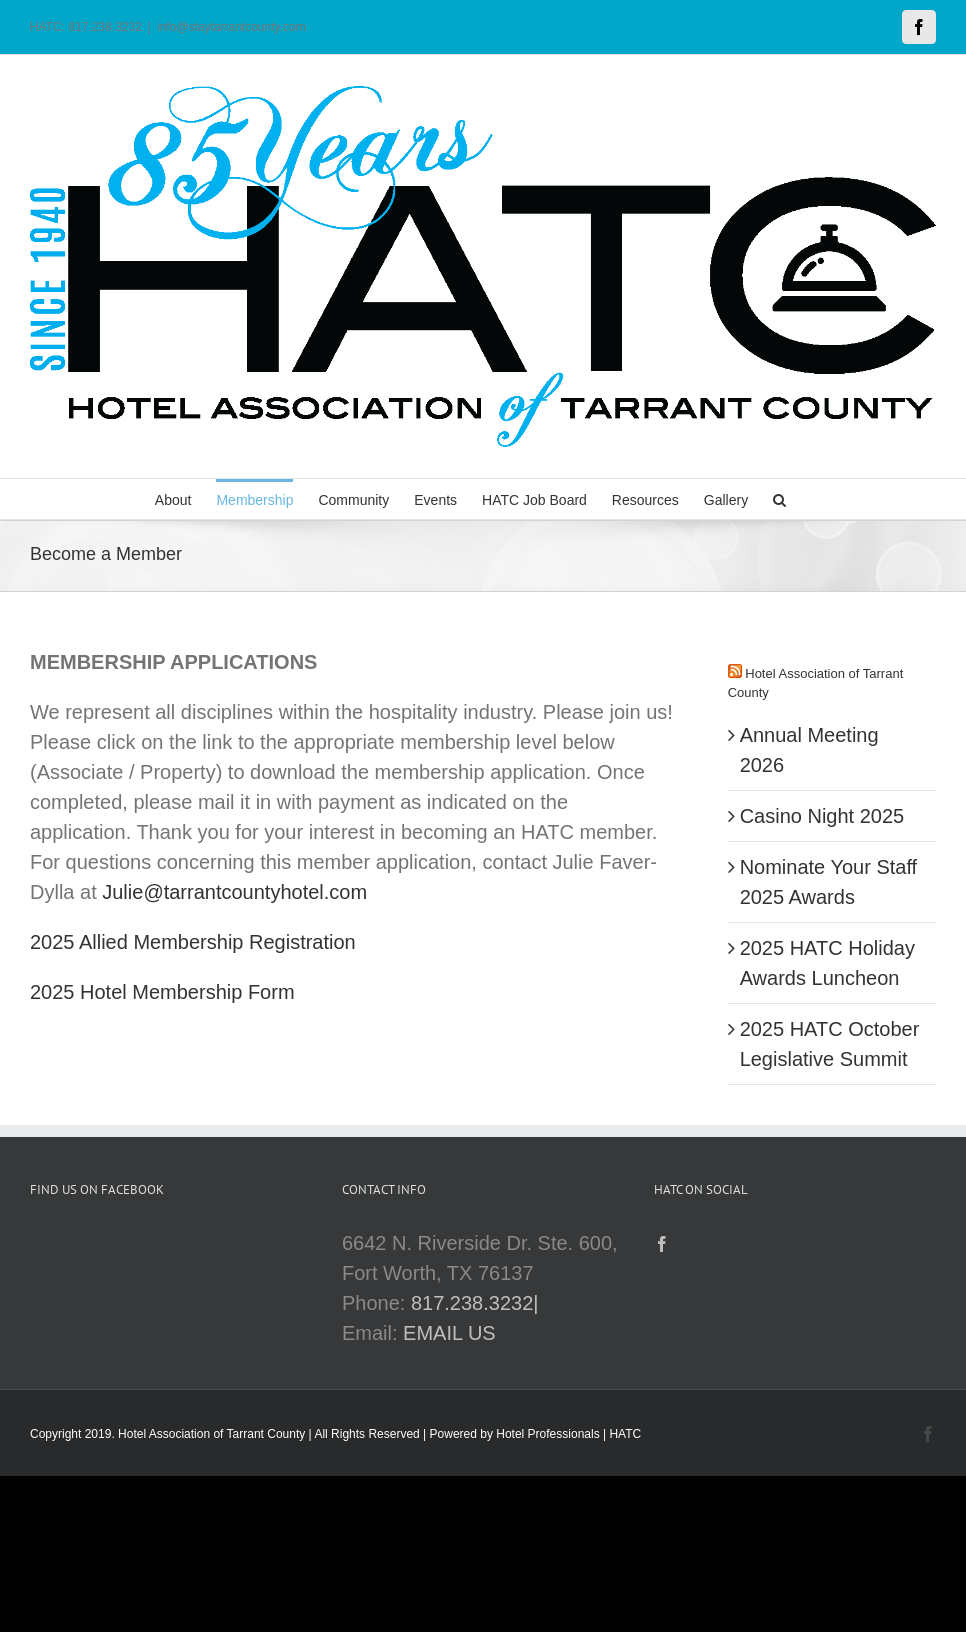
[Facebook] (662, 1244)
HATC (625, 1434)
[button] (779, 499)
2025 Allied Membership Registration (193, 942)
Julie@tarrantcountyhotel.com (234, 892)
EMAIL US (449, 1333)
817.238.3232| (475, 1303)
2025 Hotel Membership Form (162, 992)
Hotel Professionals (547, 1434)
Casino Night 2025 (822, 816)
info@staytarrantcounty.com (231, 27)
